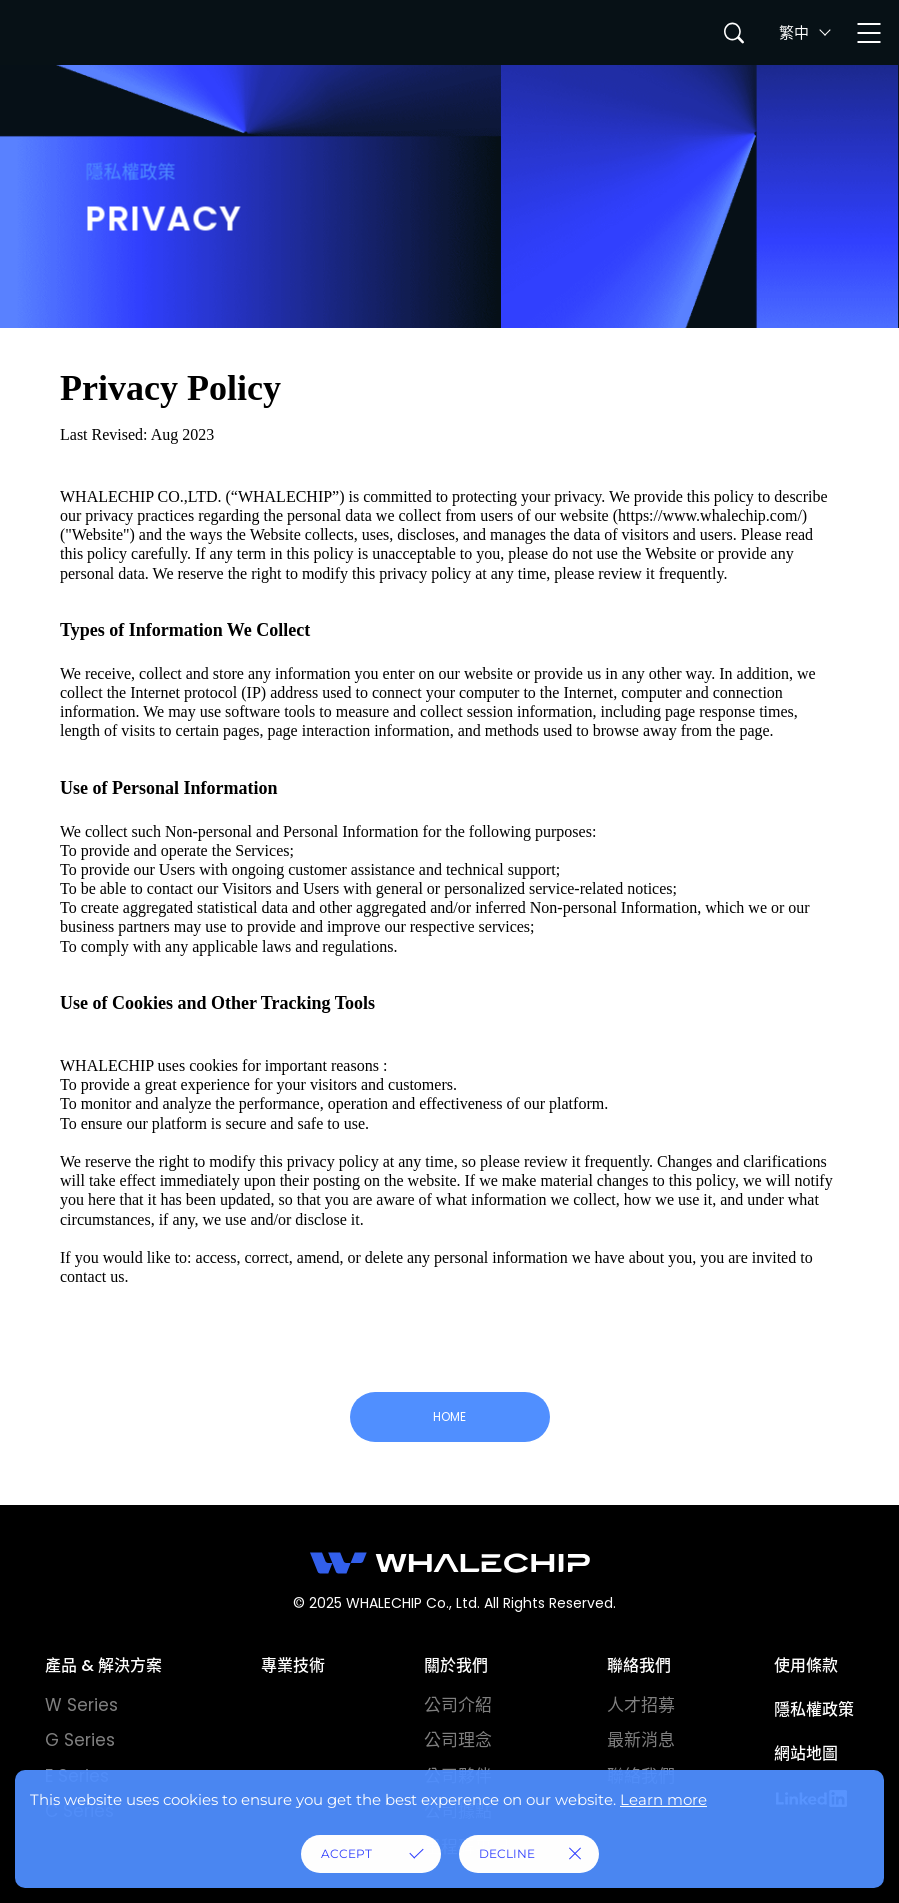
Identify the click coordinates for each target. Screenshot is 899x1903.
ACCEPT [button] (346, 1853)
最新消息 (641, 1740)
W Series (81, 1705)
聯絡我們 (639, 1665)
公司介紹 (458, 1705)
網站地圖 (806, 1753)
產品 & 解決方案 (103, 1665)
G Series (80, 1740)
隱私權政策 (814, 1709)
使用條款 (806, 1665)
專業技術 (293, 1665)
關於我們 (456, 1665)
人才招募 (641, 1705)
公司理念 (458, 1740)
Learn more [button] (663, 1799)
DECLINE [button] (507, 1853)
